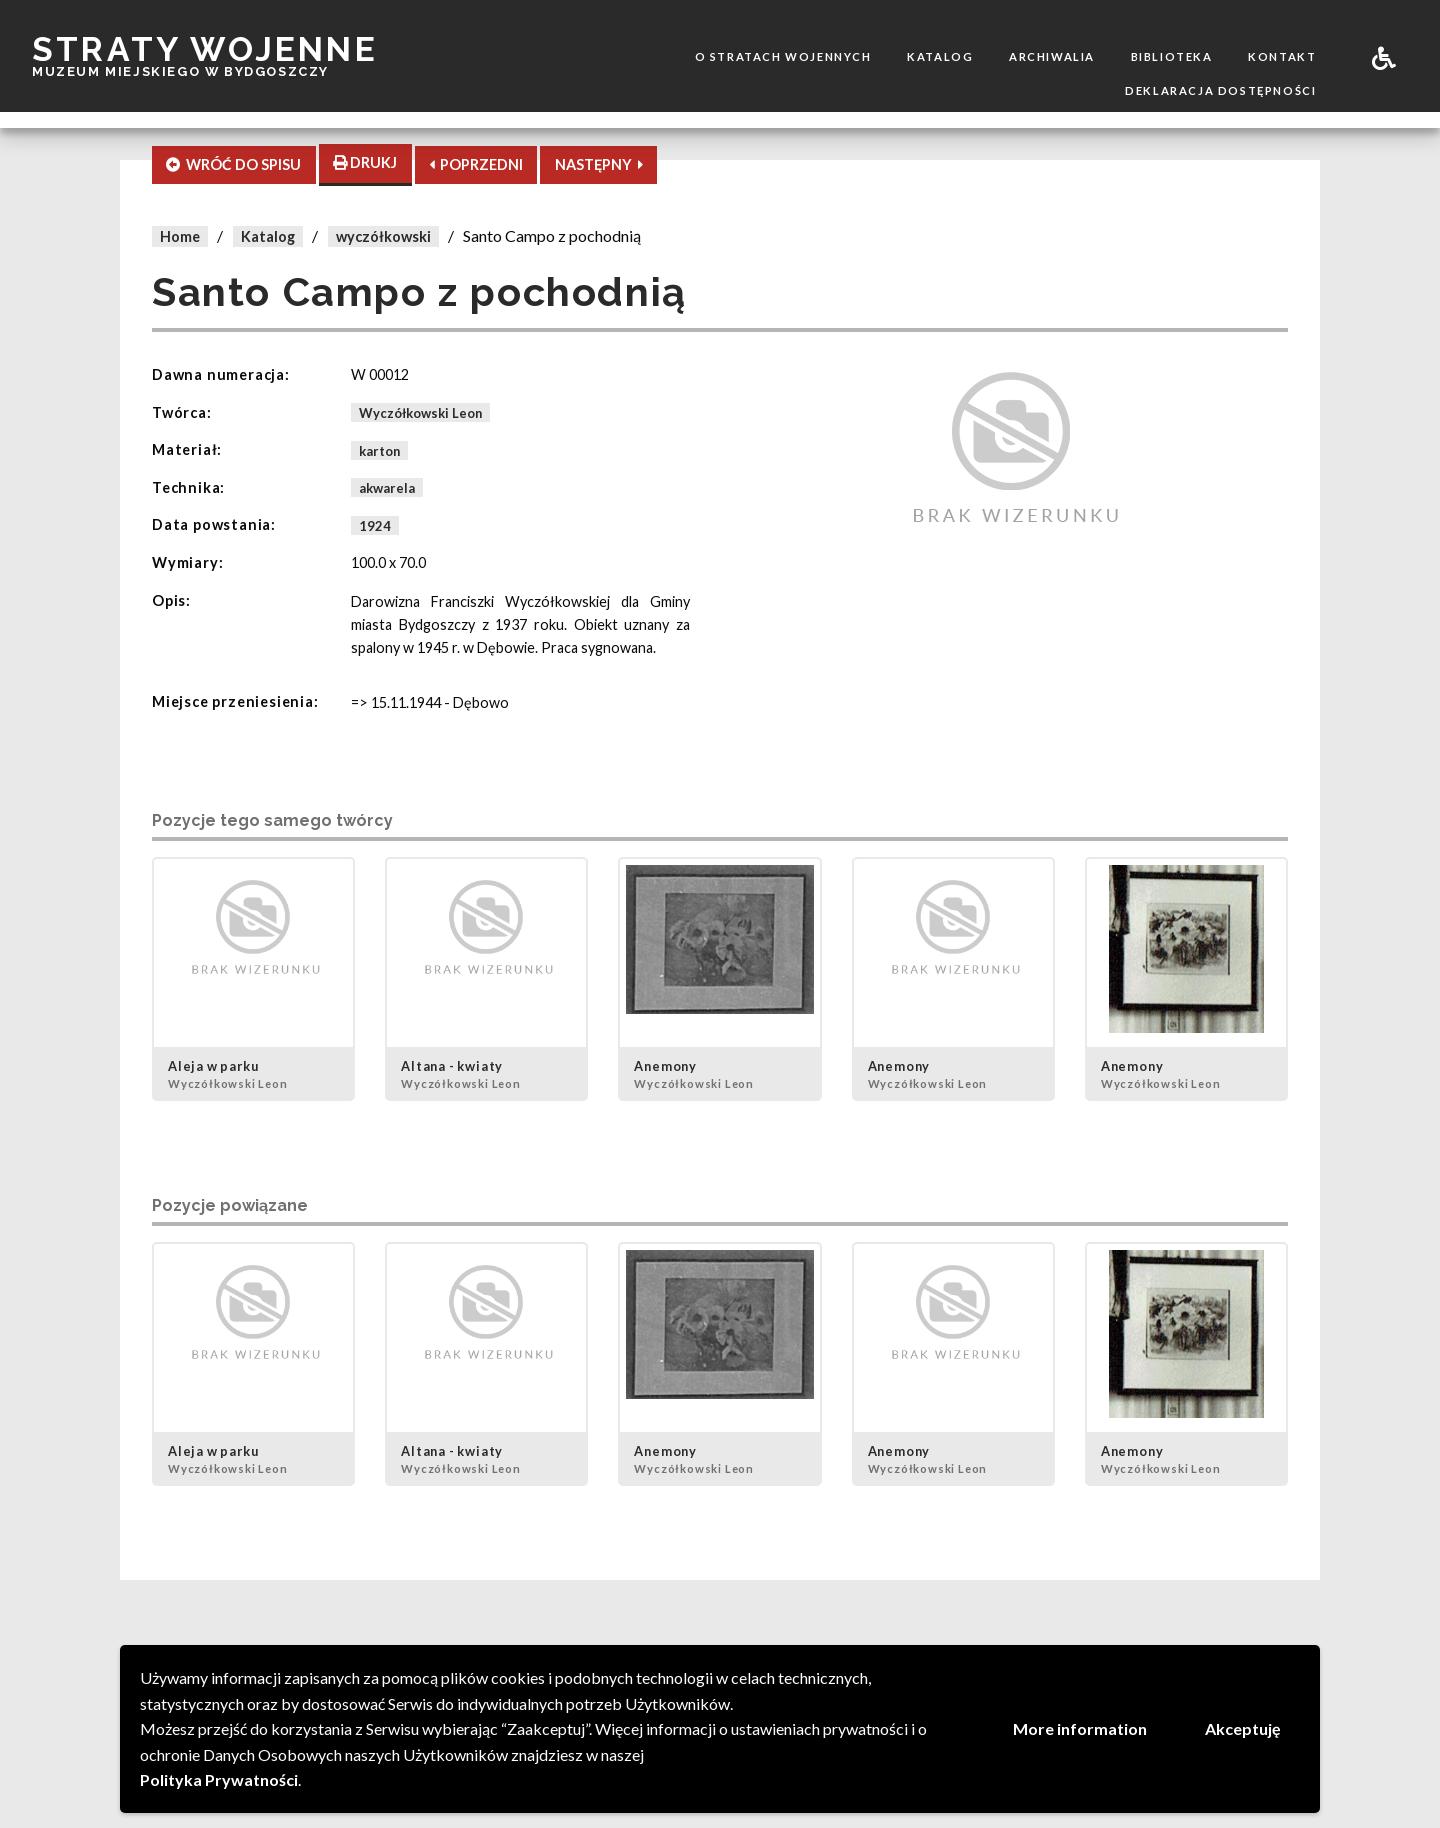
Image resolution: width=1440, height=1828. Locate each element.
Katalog (940, 56)
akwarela (387, 488)
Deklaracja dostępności (1220, 90)
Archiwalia (1052, 56)
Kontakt (1282, 56)
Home (180, 236)
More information (1080, 1728)
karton (379, 450)
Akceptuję (1243, 1728)
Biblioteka (1172, 56)
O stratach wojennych (783, 56)
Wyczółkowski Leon (420, 413)
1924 (375, 525)
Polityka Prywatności (219, 1779)
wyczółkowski (383, 236)
